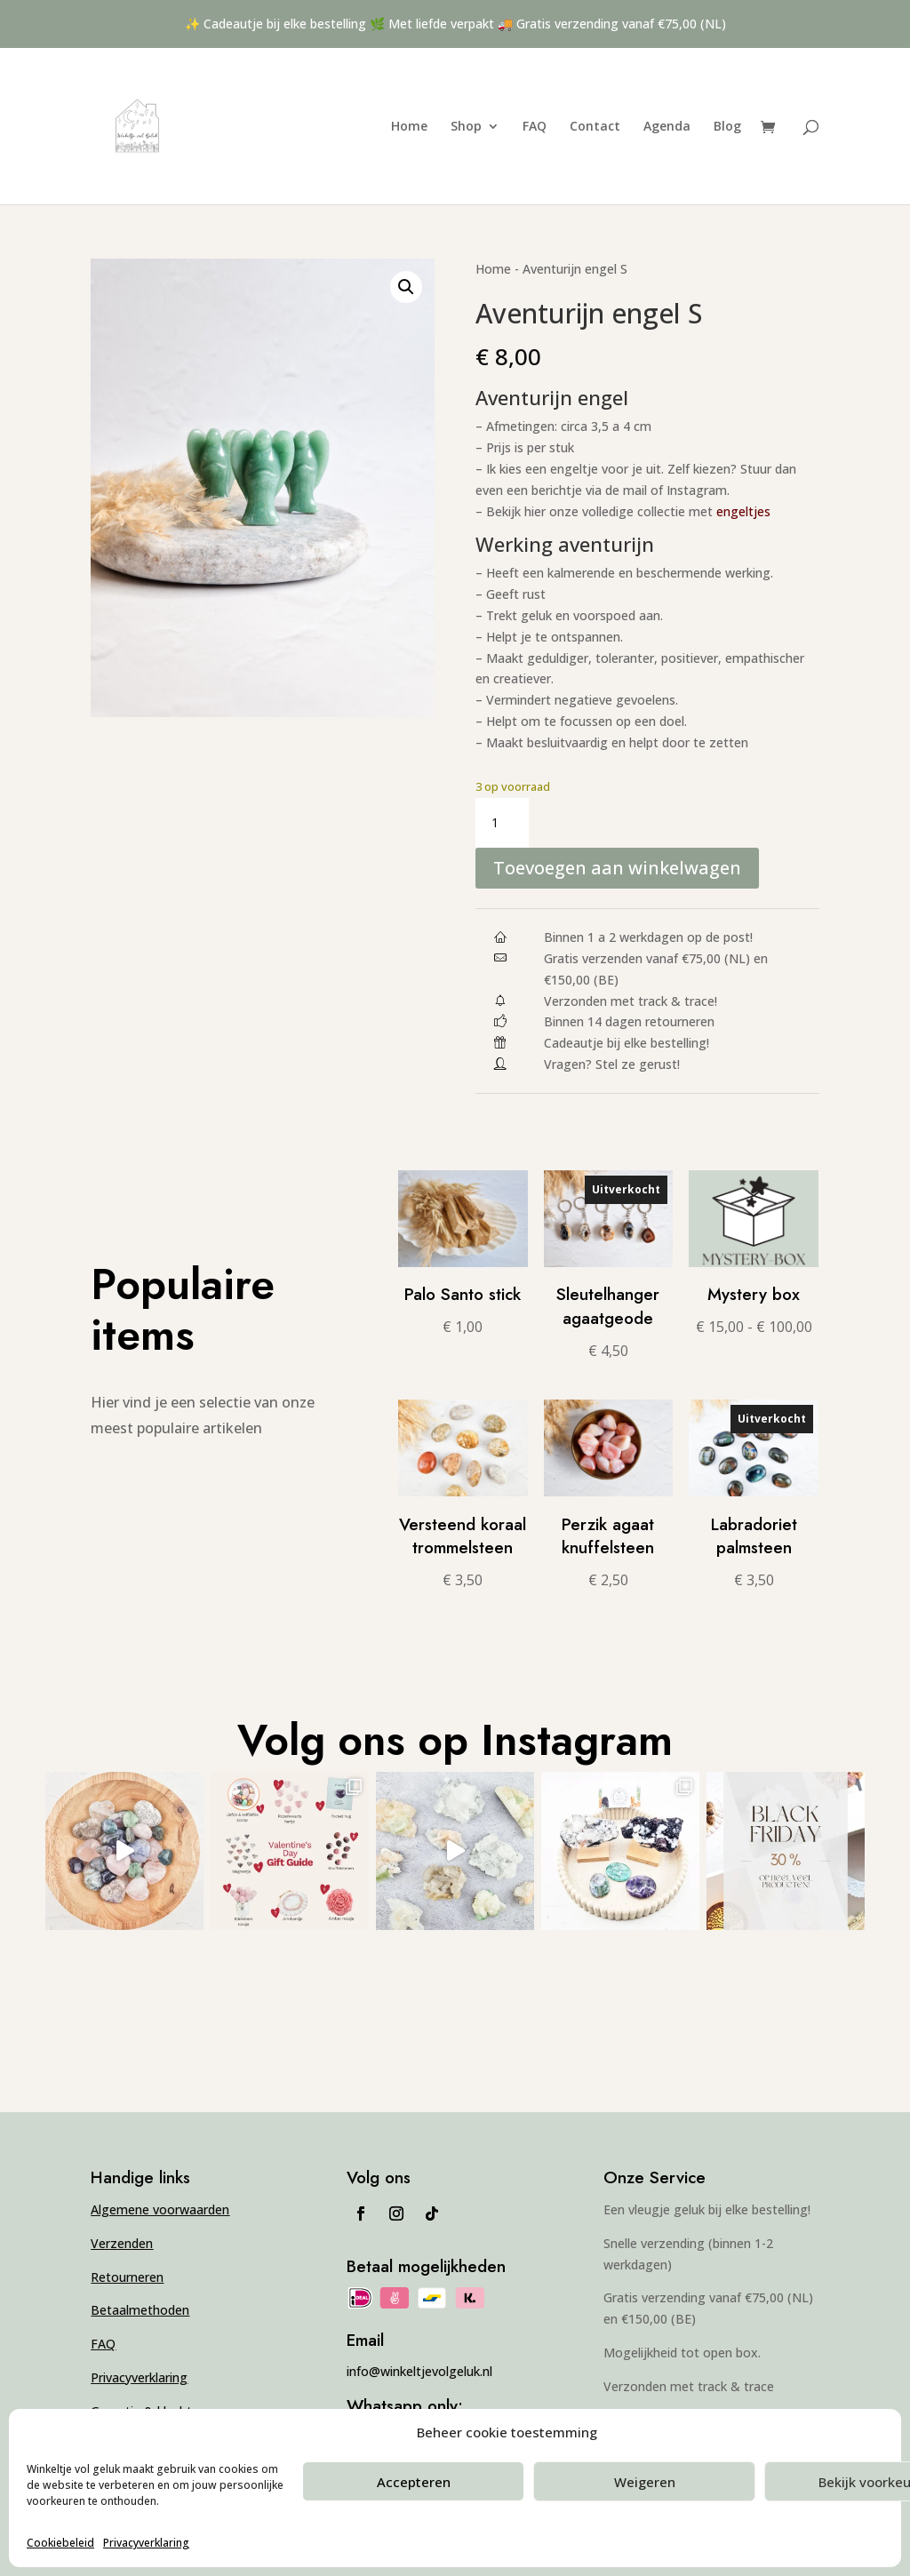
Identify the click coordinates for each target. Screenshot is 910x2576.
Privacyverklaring (146, 2542)
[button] (406, 287)
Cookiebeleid (60, 2542)
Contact (595, 127)
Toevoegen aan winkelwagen (617, 868)
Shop (466, 127)
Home (409, 127)
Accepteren (414, 2482)
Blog (727, 127)
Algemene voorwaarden (160, 2209)
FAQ (535, 127)
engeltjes (743, 511)
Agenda (666, 127)
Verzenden (122, 2243)
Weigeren (644, 2482)
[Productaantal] (502, 823)
